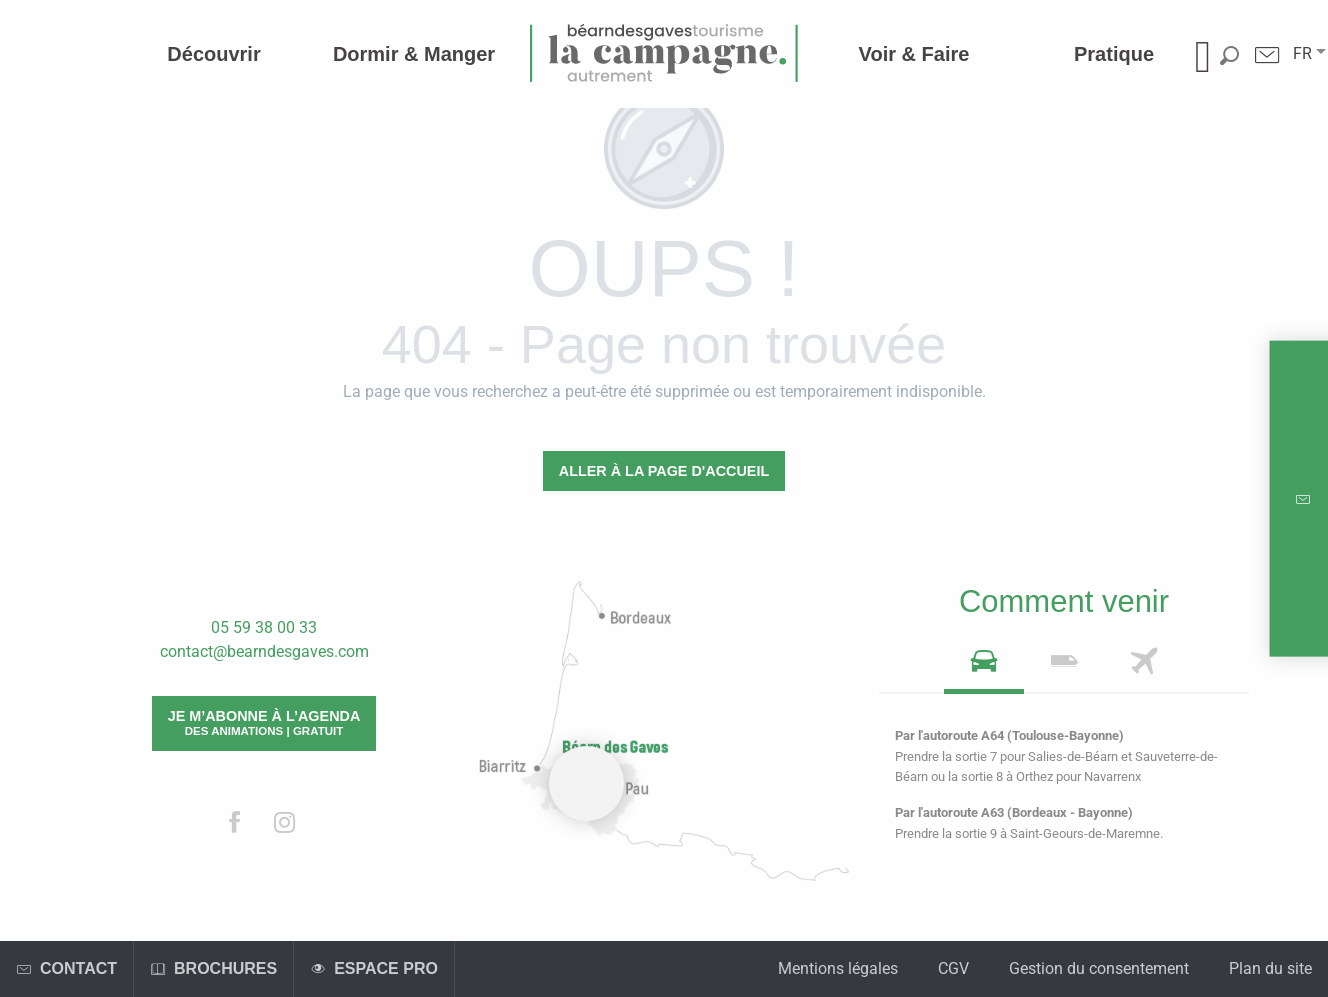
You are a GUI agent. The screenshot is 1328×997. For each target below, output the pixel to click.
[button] (1302, 54)
